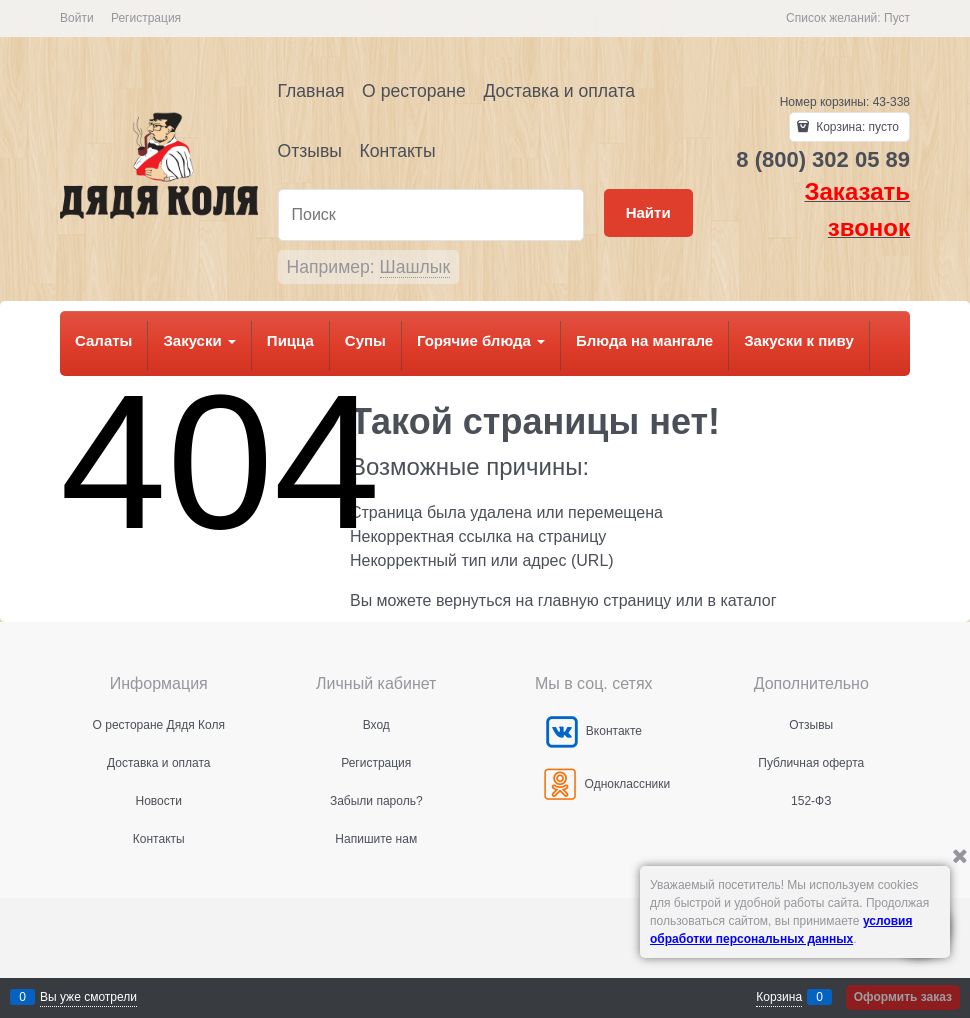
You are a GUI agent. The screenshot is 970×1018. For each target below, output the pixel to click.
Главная (311, 91)
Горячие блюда (481, 340)
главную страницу (605, 600)
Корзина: (856, 127)
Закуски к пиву (799, 340)
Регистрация (146, 18)
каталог (748, 600)
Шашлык (415, 267)
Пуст (897, 18)
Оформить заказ (903, 997)
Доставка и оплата (559, 91)
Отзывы (310, 151)
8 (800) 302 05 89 (823, 159)
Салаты (103, 340)
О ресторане (414, 91)
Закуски (199, 340)
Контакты (398, 151)
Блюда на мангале (644, 340)
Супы (365, 340)
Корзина (779, 997)
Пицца (290, 340)
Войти (77, 18)
